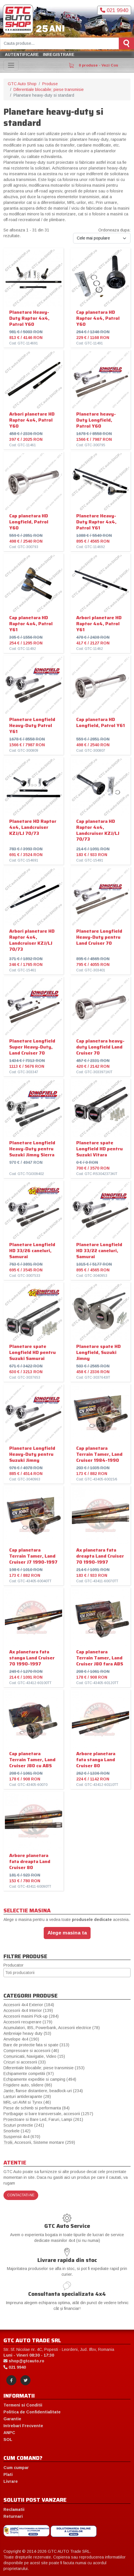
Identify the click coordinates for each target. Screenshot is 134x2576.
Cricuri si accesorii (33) (24, 2062)
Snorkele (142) (16, 2131)
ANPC (9, 2432)
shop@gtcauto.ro (23, 2361)
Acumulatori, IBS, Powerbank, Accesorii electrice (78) (51, 2027)
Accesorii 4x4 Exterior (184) (28, 2004)
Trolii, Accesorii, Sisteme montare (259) (39, 2142)
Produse (50, 83)
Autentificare (22, 54)
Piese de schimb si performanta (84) (36, 2108)
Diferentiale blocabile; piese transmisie (49, 89)
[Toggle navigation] (11, 65)
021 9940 (114, 10)
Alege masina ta (67, 1933)
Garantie (12, 2419)
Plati (8, 2474)
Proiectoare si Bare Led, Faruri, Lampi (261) (43, 2119)
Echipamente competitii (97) (28, 2073)
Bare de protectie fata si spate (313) (36, 2045)
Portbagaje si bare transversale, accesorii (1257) (48, 2113)
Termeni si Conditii (22, 2405)
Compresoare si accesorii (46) (31, 2050)
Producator (13, 1965)
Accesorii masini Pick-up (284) (31, 2016)
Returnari (13, 2516)
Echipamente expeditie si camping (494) (39, 2079)
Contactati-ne (21, 2195)
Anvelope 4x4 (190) (21, 2039)
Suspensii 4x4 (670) (21, 2136)
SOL (7, 2439)
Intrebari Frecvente (23, 2425)
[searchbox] (67, 1972)
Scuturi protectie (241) (23, 2125)
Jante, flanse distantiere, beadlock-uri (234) (43, 2090)
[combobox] (67, 1972)
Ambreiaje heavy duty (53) (27, 2033)
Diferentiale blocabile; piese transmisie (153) (44, 2068)
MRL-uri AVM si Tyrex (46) (27, 2102)
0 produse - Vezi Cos (93, 65)
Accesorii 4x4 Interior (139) (28, 2010)
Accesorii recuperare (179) (27, 2022)
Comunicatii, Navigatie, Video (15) (34, 2056)
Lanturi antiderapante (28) (27, 2096)
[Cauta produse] (59, 43)
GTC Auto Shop (22, 83)
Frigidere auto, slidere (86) (27, 2085)
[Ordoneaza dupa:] (102, 238)
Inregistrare (58, 54)
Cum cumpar (16, 2467)
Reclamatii (13, 2509)
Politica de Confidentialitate (32, 2412)
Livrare (10, 2481)
